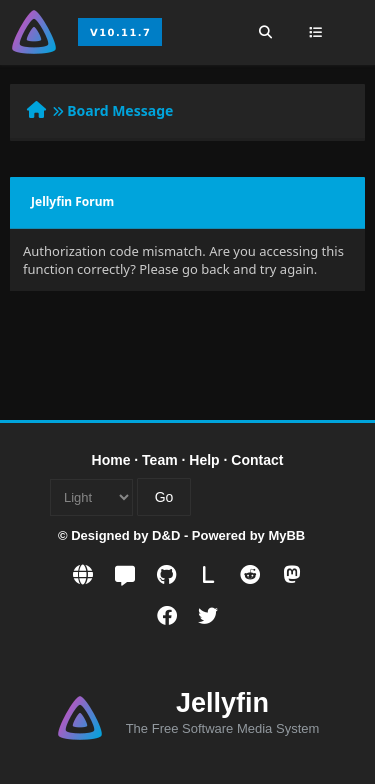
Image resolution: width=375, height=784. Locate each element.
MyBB (286, 535)
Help (204, 460)
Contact (257, 460)
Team (160, 460)
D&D (166, 535)
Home (111, 460)
